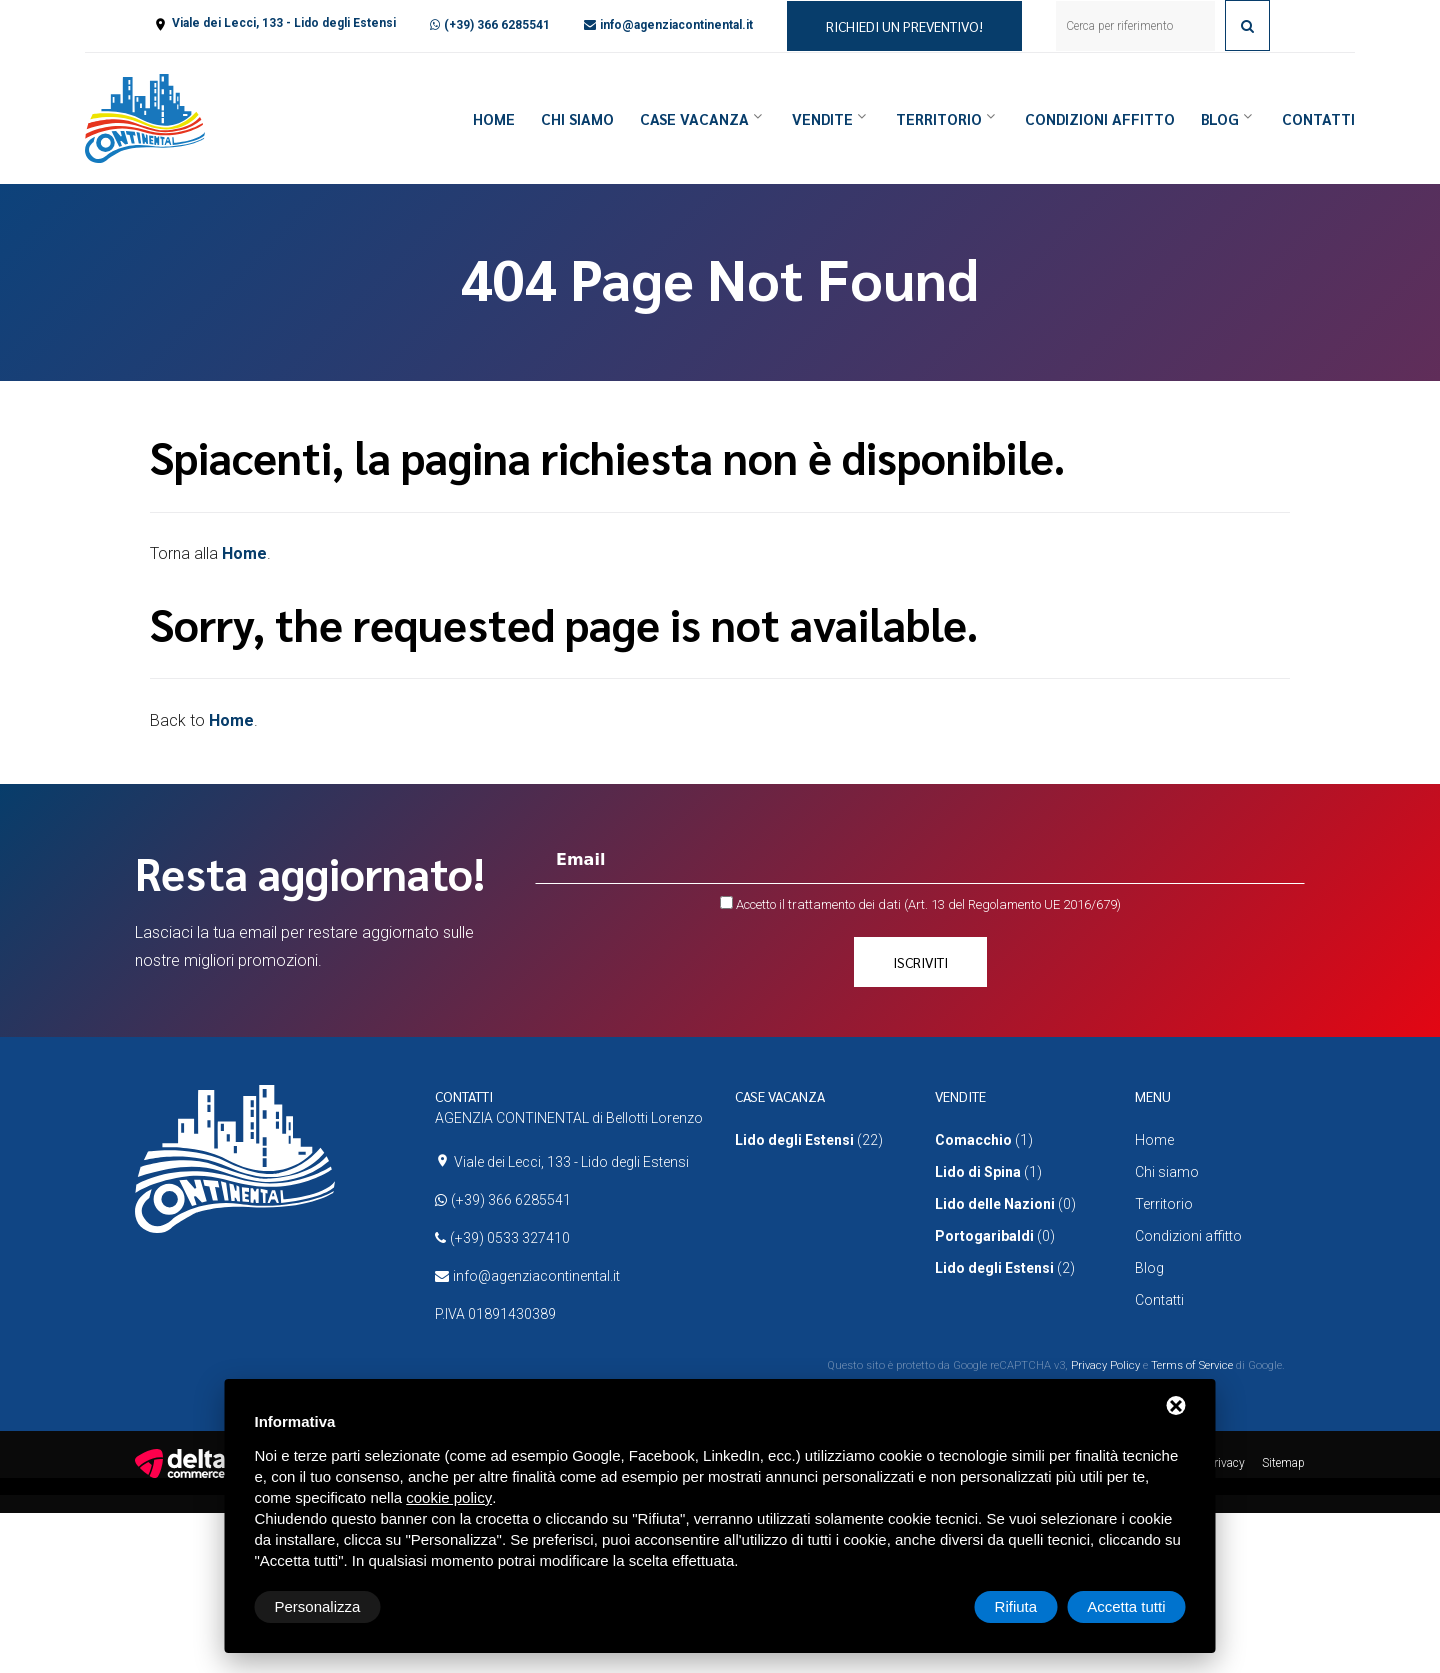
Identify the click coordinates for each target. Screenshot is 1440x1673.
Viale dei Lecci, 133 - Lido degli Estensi (284, 23)
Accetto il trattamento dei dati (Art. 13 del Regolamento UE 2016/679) (928, 904)
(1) (984, 1140)
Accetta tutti (1126, 1606)
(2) (1005, 1268)
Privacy (1226, 1463)
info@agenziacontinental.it (676, 25)
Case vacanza (694, 118)
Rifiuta (1016, 1606)
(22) (809, 1140)
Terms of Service (1192, 1365)
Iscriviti (920, 962)
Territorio (939, 118)
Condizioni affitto (1100, 118)
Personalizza (318, 1606)
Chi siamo (577, 118)
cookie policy (449, 1497)
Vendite (822, 118)
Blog (1220, 118)
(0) (1005, 1204)
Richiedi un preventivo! (904, 26)
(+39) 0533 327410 (510, 1238)
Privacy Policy (1105, 1365)
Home (494, 118)
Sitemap (1283, 1463)
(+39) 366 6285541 (497, 25)
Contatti (1318, 118)
